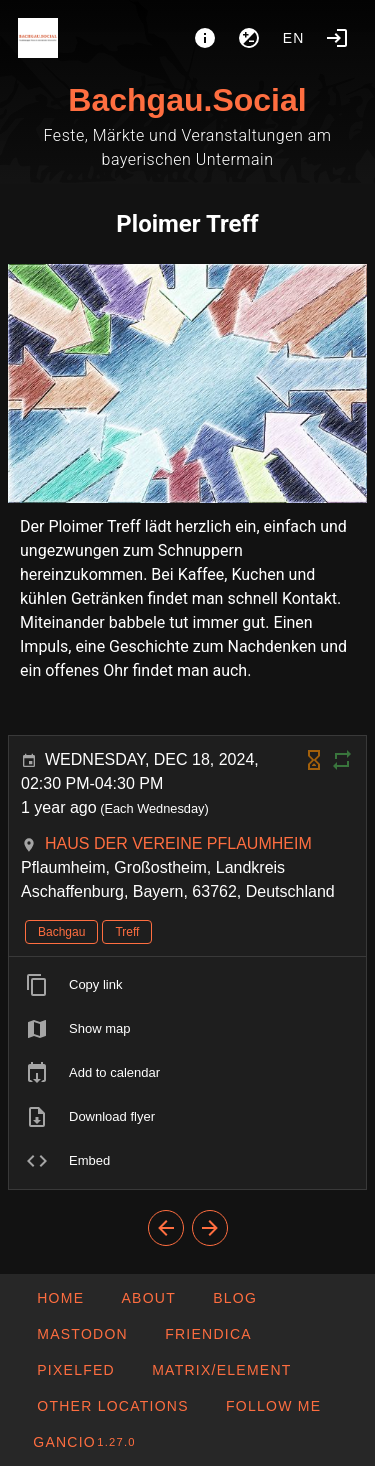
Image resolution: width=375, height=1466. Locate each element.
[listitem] (187, 985)
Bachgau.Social (187, 100)
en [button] (294, 38)
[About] (205, 38)
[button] (112, 1406)
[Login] (337, 38)
